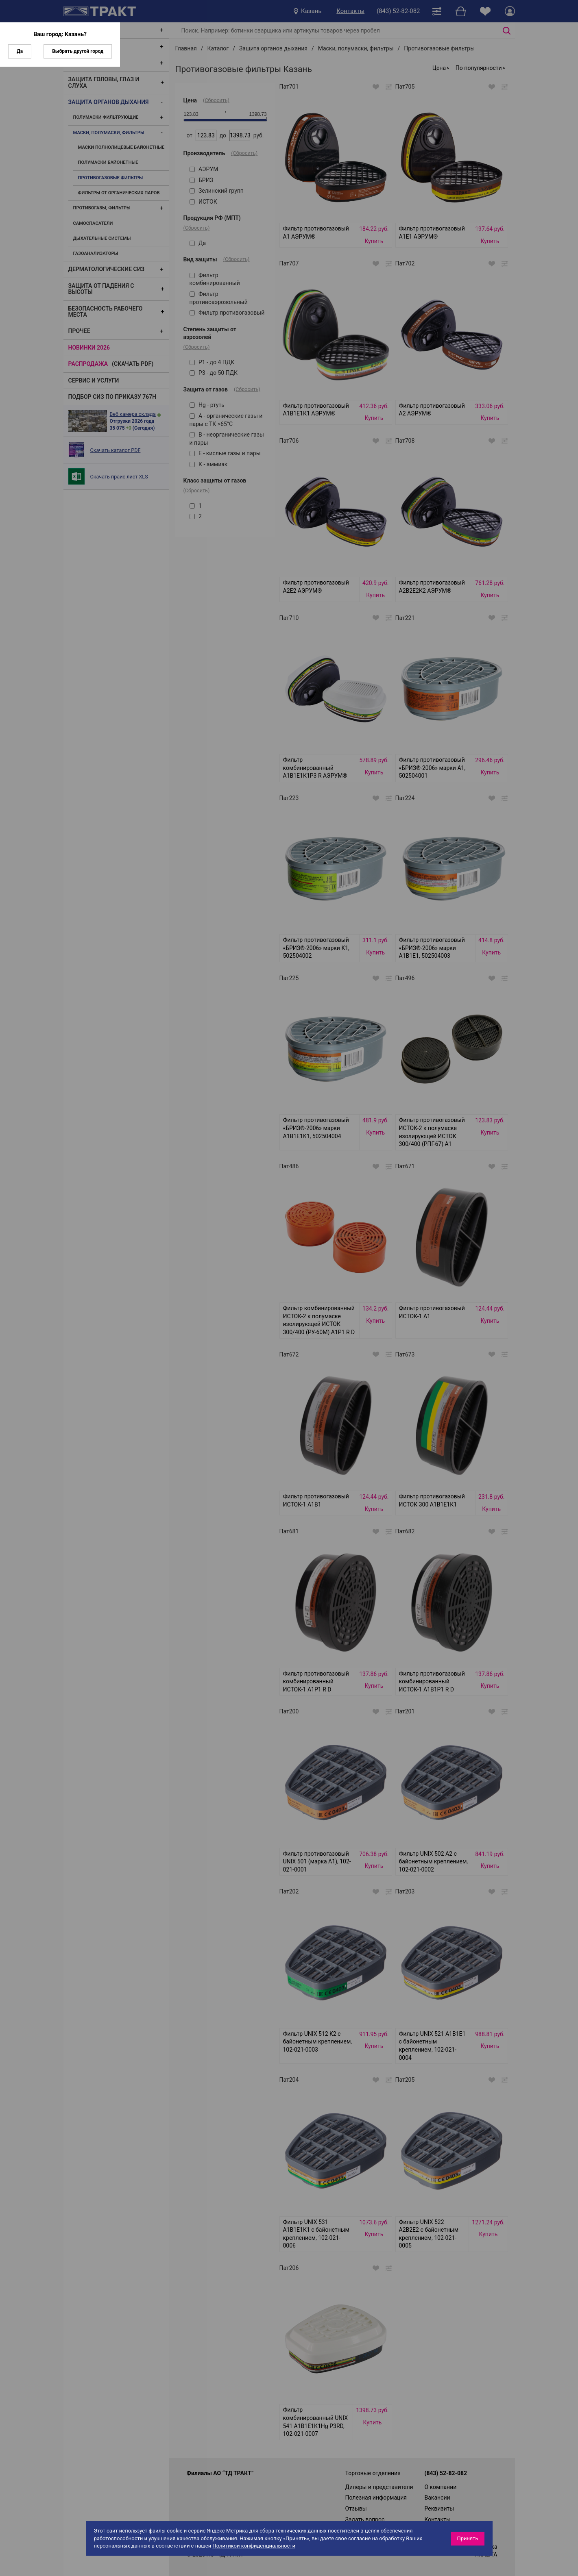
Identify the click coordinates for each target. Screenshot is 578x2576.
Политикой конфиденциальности (253, 2546)
